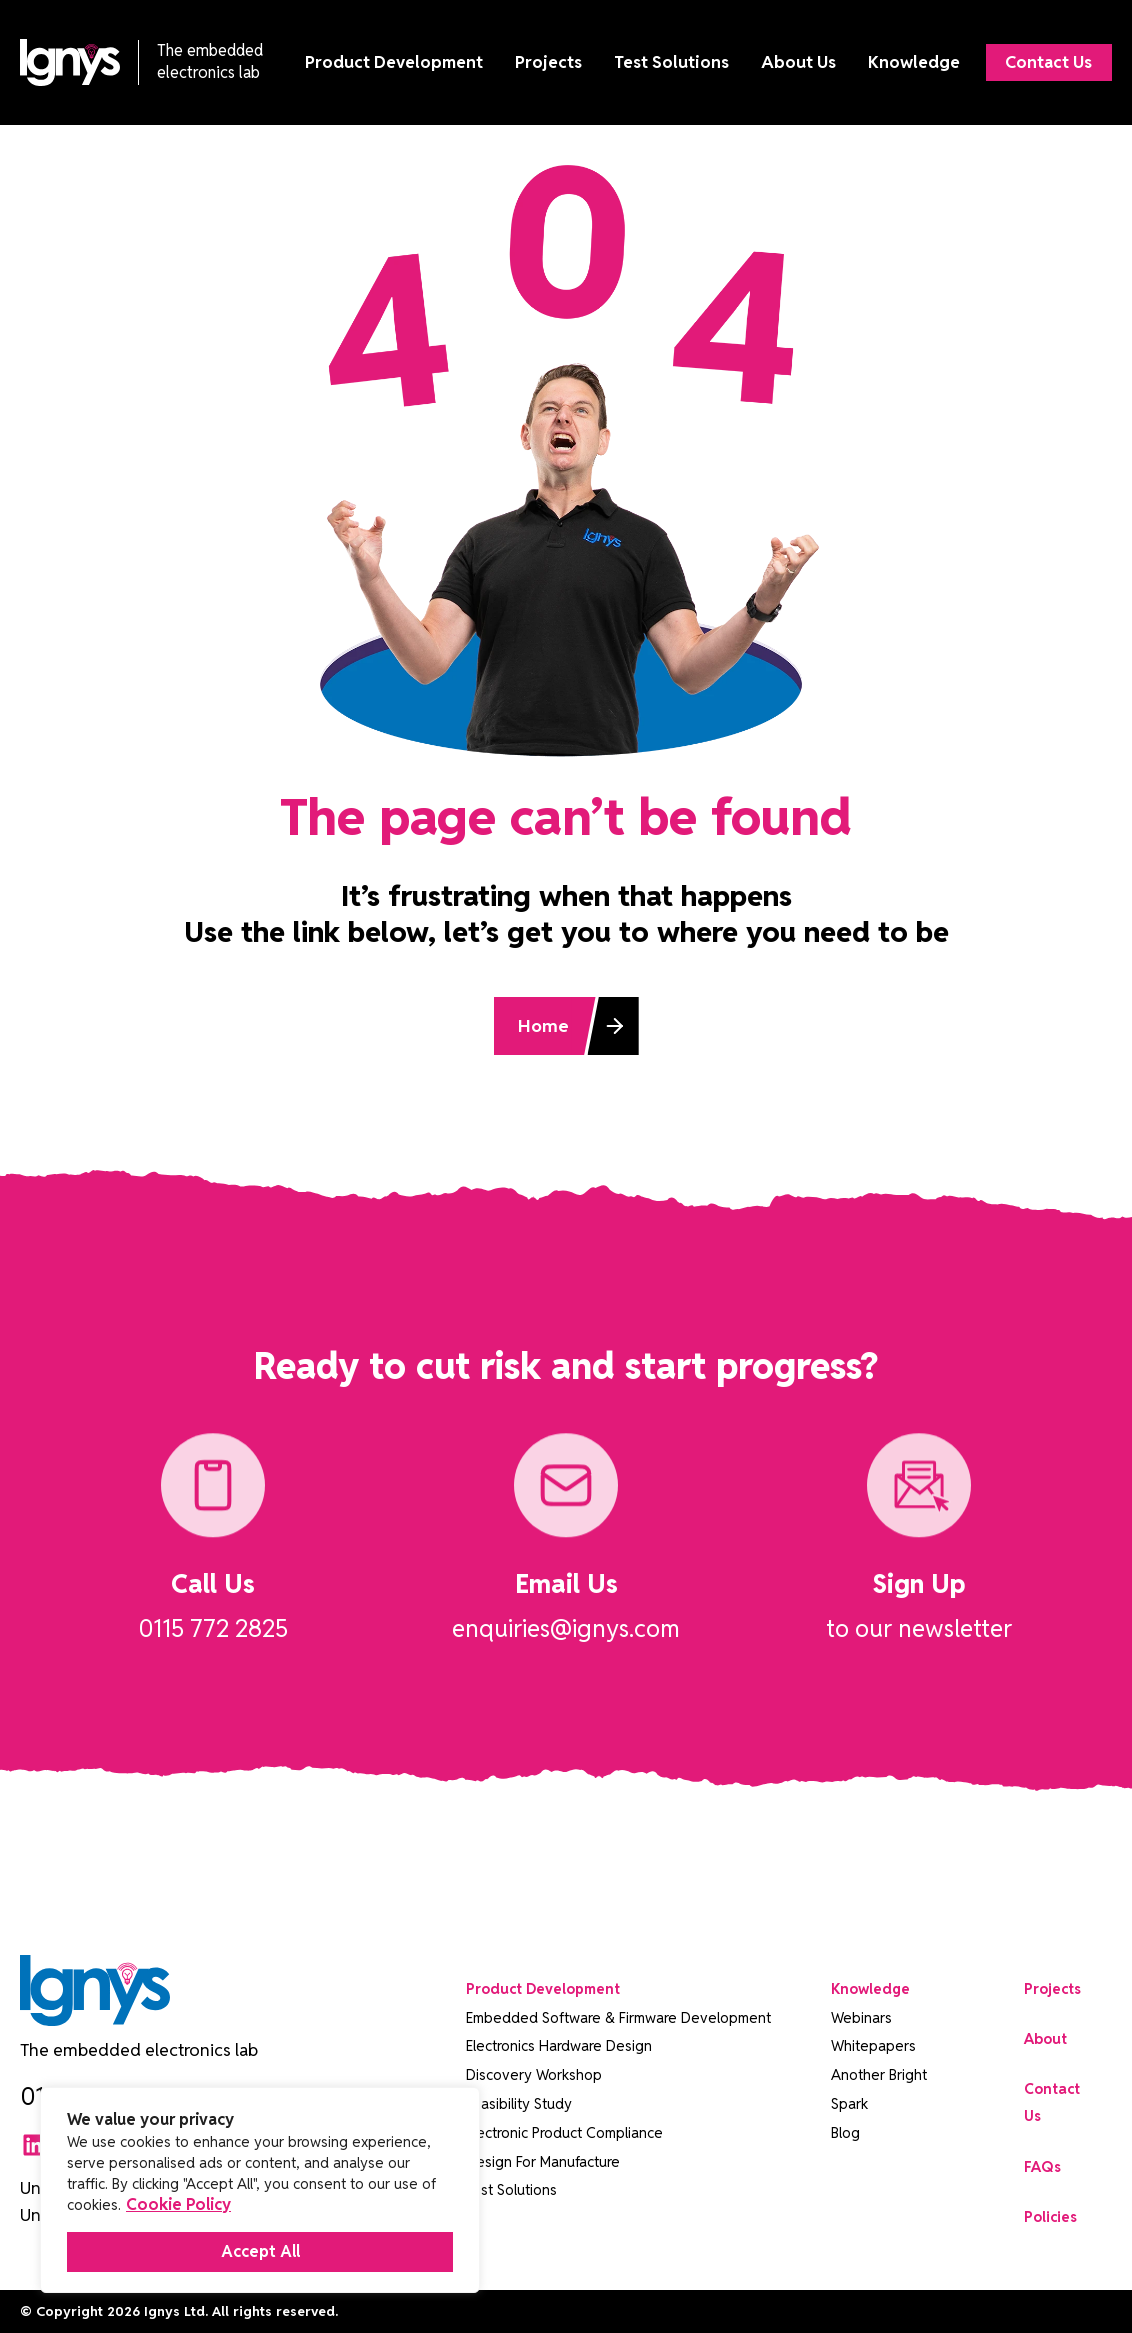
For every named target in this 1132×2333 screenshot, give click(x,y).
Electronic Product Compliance (564, 2132)
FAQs (1042, 2166)
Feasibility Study (519, 2103)
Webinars (861, 2017)
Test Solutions (670, 63)
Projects (547, 63)
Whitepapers (873, 2045)
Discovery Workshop (534, 2074)
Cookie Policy (178, 2204)
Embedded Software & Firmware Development (618, 2017)
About (1045, 2038)
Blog (845, 2132)
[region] (260, 2190)
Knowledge (913, 63)
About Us (797, 63)
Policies (1050, 2216)
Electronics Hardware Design (559, 2045)
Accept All (260, 2251)
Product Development (393, 63)
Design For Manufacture (543, 2161)
